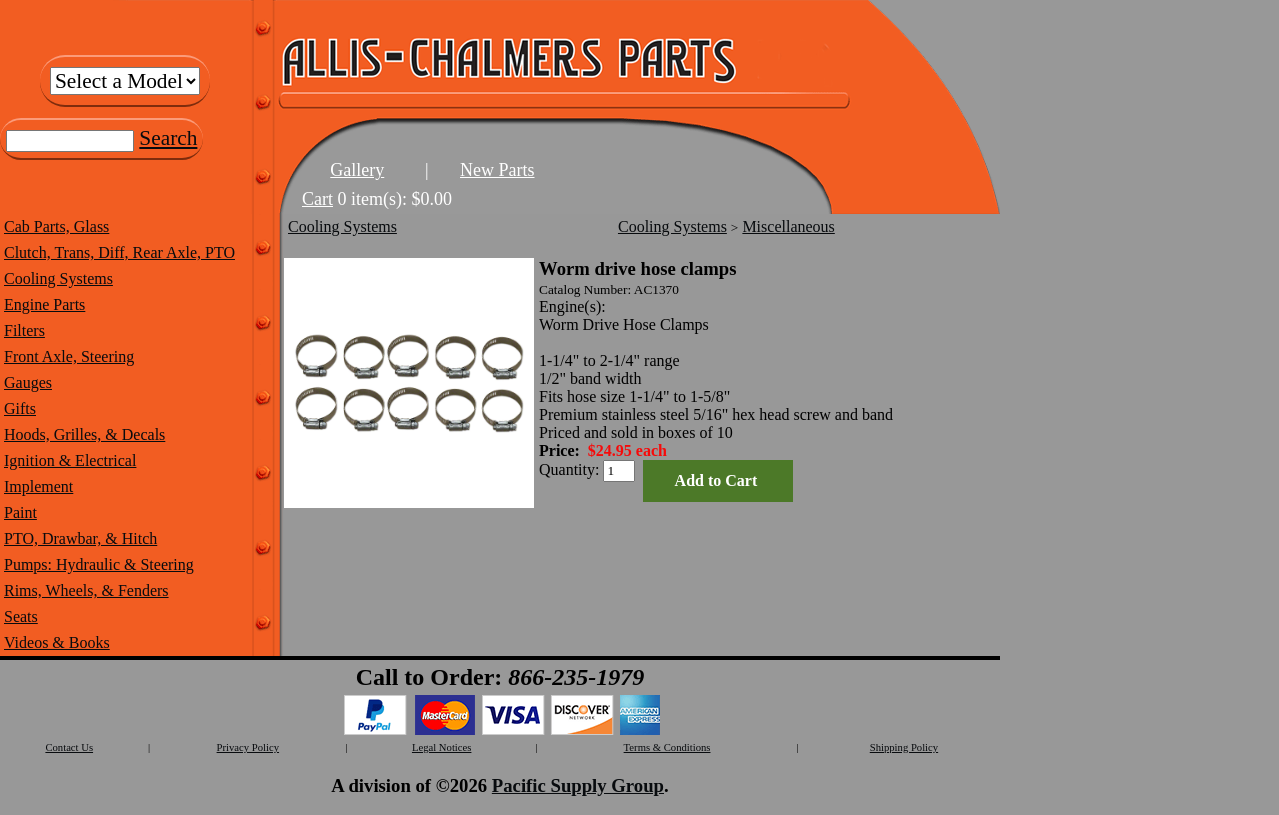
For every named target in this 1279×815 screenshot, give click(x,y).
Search (168, 138)
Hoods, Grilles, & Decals (84, 434)
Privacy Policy (248, 747)
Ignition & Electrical (70, 460)
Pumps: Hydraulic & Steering (99, 564)
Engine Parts (44, 304)
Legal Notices (441, 747)
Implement (38, 486)
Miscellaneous (788, 226)
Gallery (357, 170)
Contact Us (69, 747)
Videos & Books (57, 642)
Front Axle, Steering (69, 356)
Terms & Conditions (667, 747)
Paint (20, 512)
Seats (21, 616)
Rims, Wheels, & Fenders (86, 590)
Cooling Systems (58, 278)
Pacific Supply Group (578, 785)
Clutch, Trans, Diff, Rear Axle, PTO (119, 252)
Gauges (28, 382)
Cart (317, 199)
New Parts (497, 170)
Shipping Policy (904, 747)
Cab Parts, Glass (56, 226)
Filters (24, 330)
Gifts (20, 408)
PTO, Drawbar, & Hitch (80, 538)
